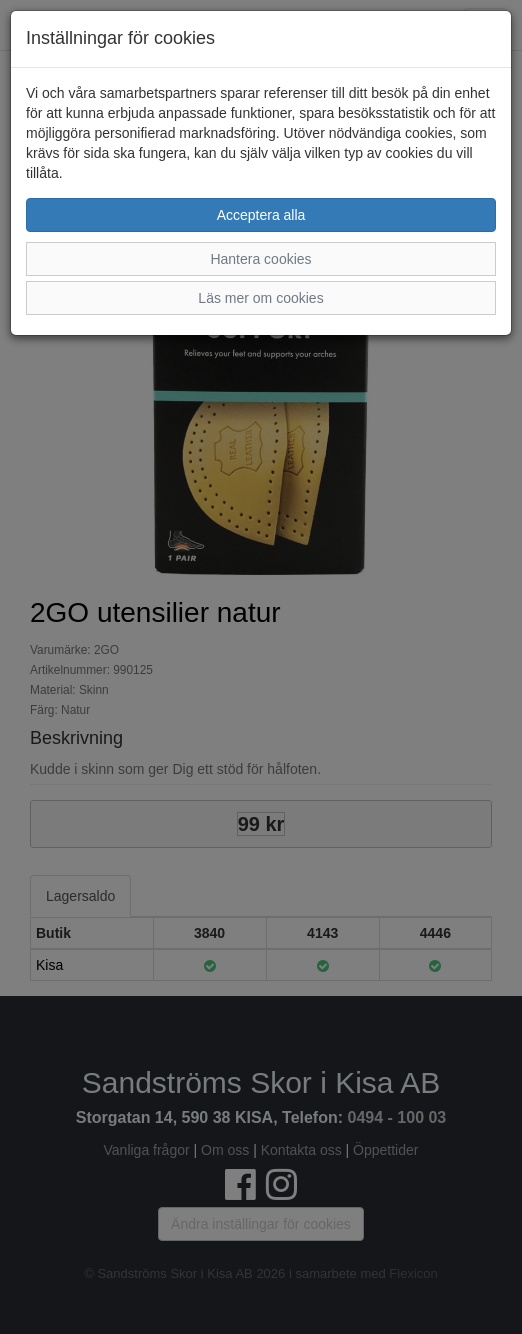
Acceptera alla (261, 215)
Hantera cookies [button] (260, 259)
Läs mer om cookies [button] (260, 298)
